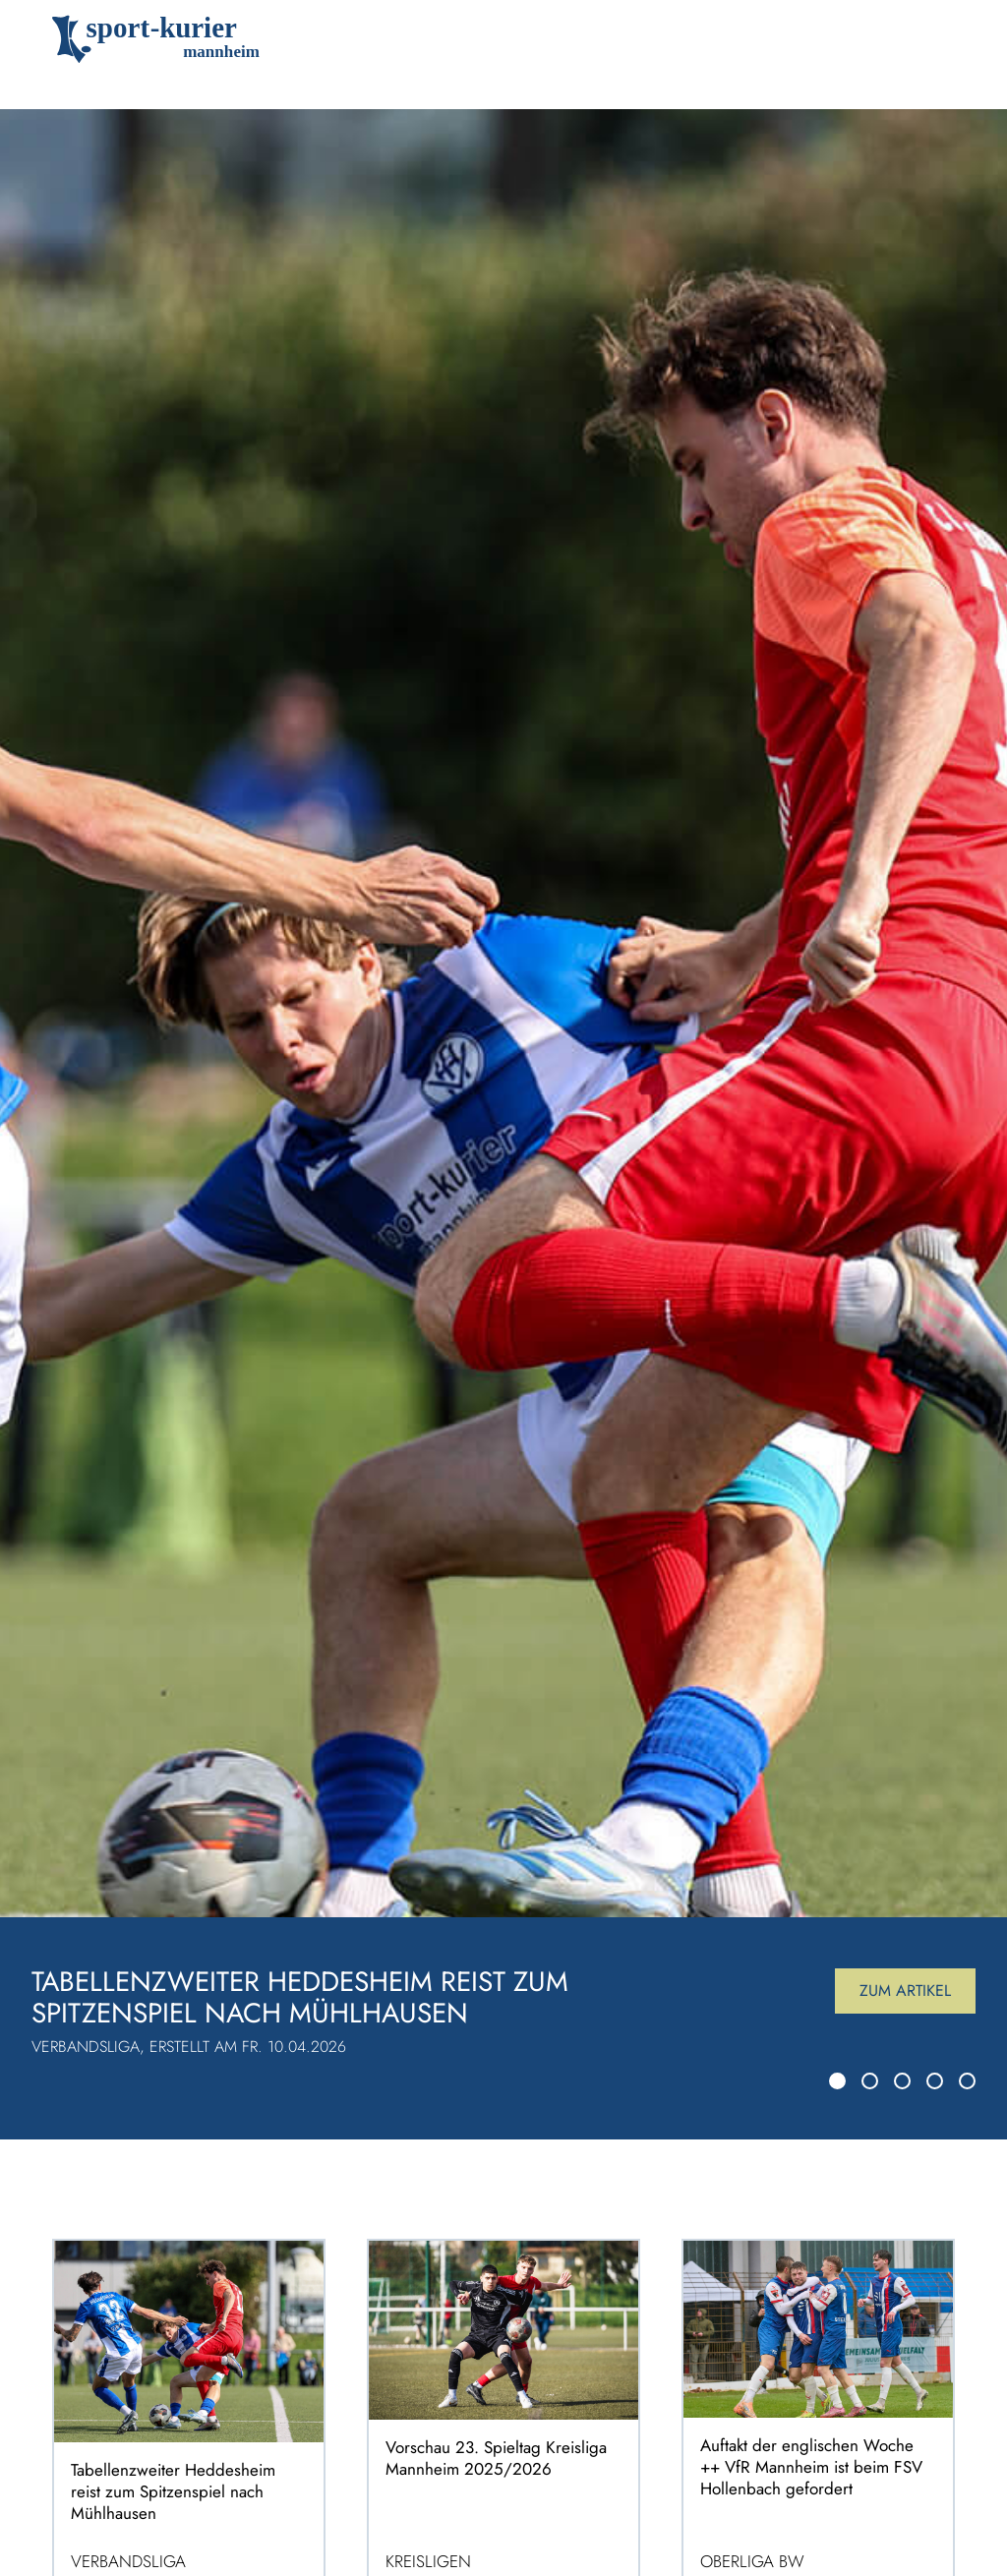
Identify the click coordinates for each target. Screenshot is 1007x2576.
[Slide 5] (967, 2081)
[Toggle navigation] (926, 39)
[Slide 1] (837, 2081)
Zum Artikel (905, 1990)
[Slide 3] (902, 2081)
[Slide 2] (869, 2081)
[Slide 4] (934, 2081)
